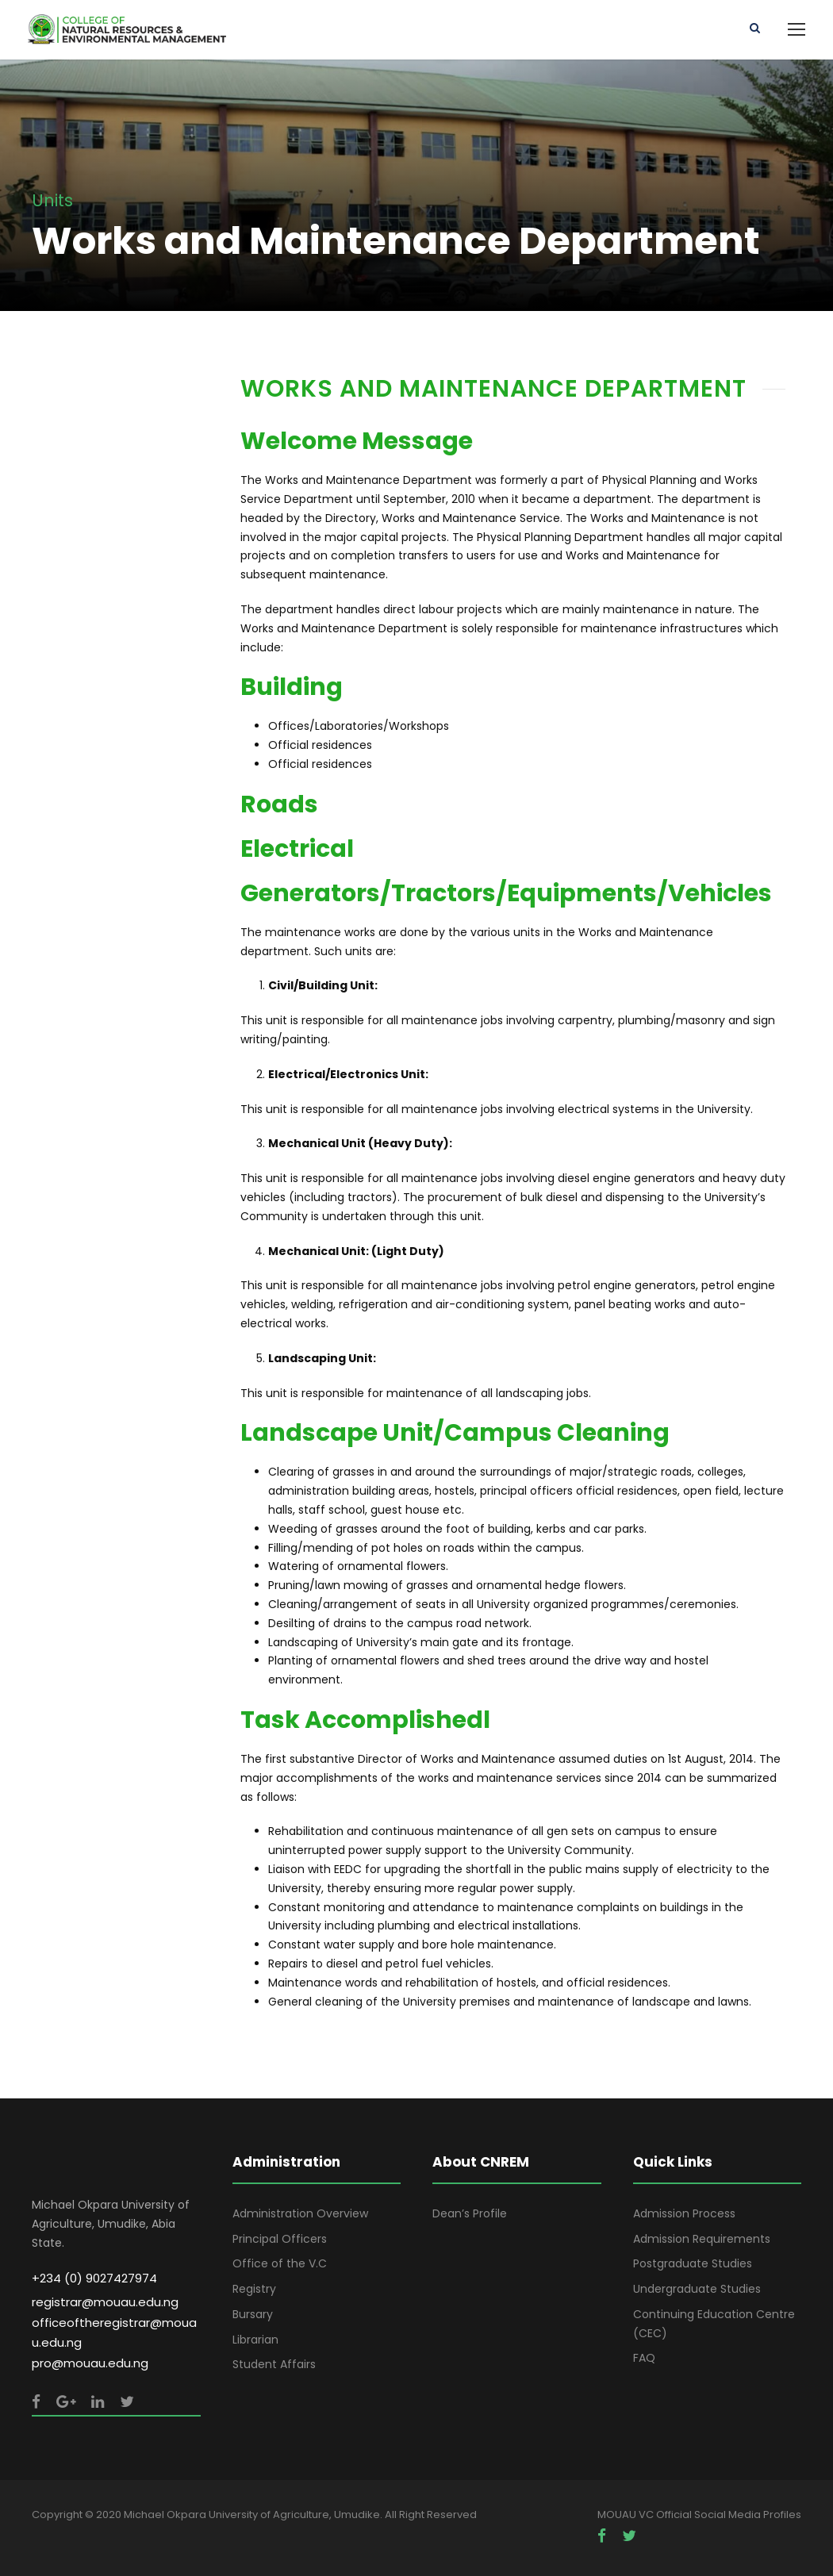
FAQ (644, 2358)
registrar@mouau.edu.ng (105, 2302)
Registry (254, 2289)
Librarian (255, 2340)
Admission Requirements (701, 2239)
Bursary (252, 2314)
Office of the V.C (279, 2263)
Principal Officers (279, 2239)
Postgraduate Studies (692, 2263)
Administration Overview (300, 2213)
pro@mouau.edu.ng (90, 2363)
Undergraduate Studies (697, 2289)
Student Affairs (274, 2364)
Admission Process (684, 2213)
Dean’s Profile (469, 2213)
